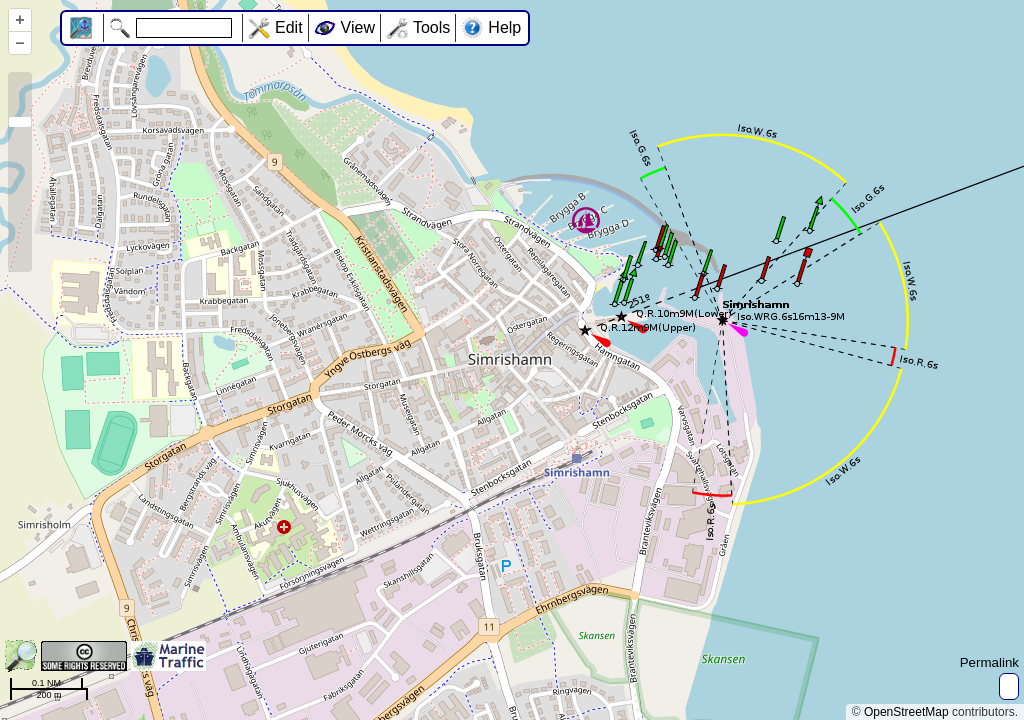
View (358, 27)
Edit (289, 27)
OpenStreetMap (906, 712)
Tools (431, 27)
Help (504, 27)
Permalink (989, 662)
